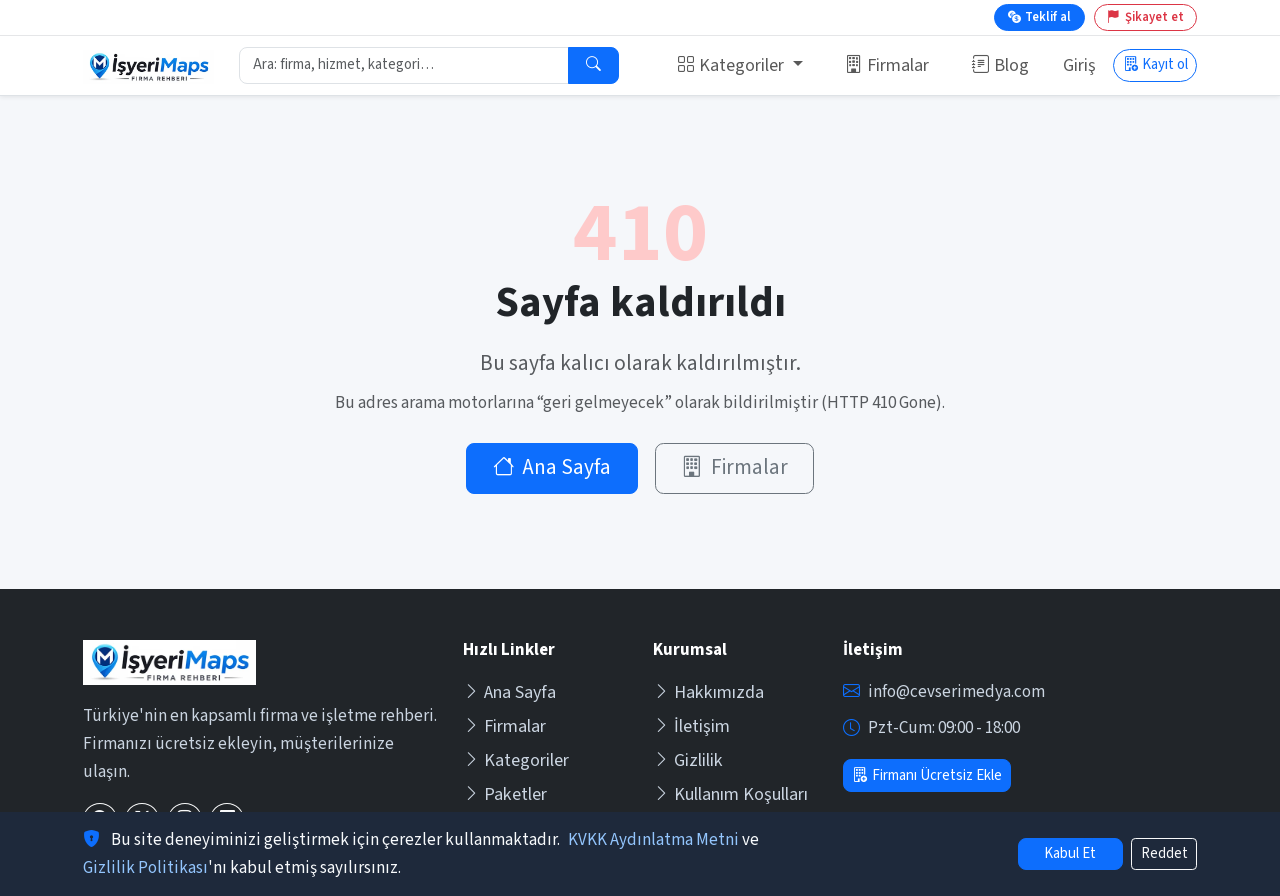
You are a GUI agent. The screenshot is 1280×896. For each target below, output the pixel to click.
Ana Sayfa (552, 467)
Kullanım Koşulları (730, 794)
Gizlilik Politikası (145, 868)
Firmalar (887, 65)
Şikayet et (1145, 17)
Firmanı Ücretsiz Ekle (926, 775)
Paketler (505, 794)
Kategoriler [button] (732, 65)
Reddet (1164, 853)
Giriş (1079, 65)
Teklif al (1039, 17)
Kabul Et (1070, 853)
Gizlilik (688, 760)
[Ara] (593, 66)
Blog (1000, 65)
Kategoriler (516, 760)
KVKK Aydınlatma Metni (653, 840)
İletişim (691, 726)
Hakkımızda (708, 692)
